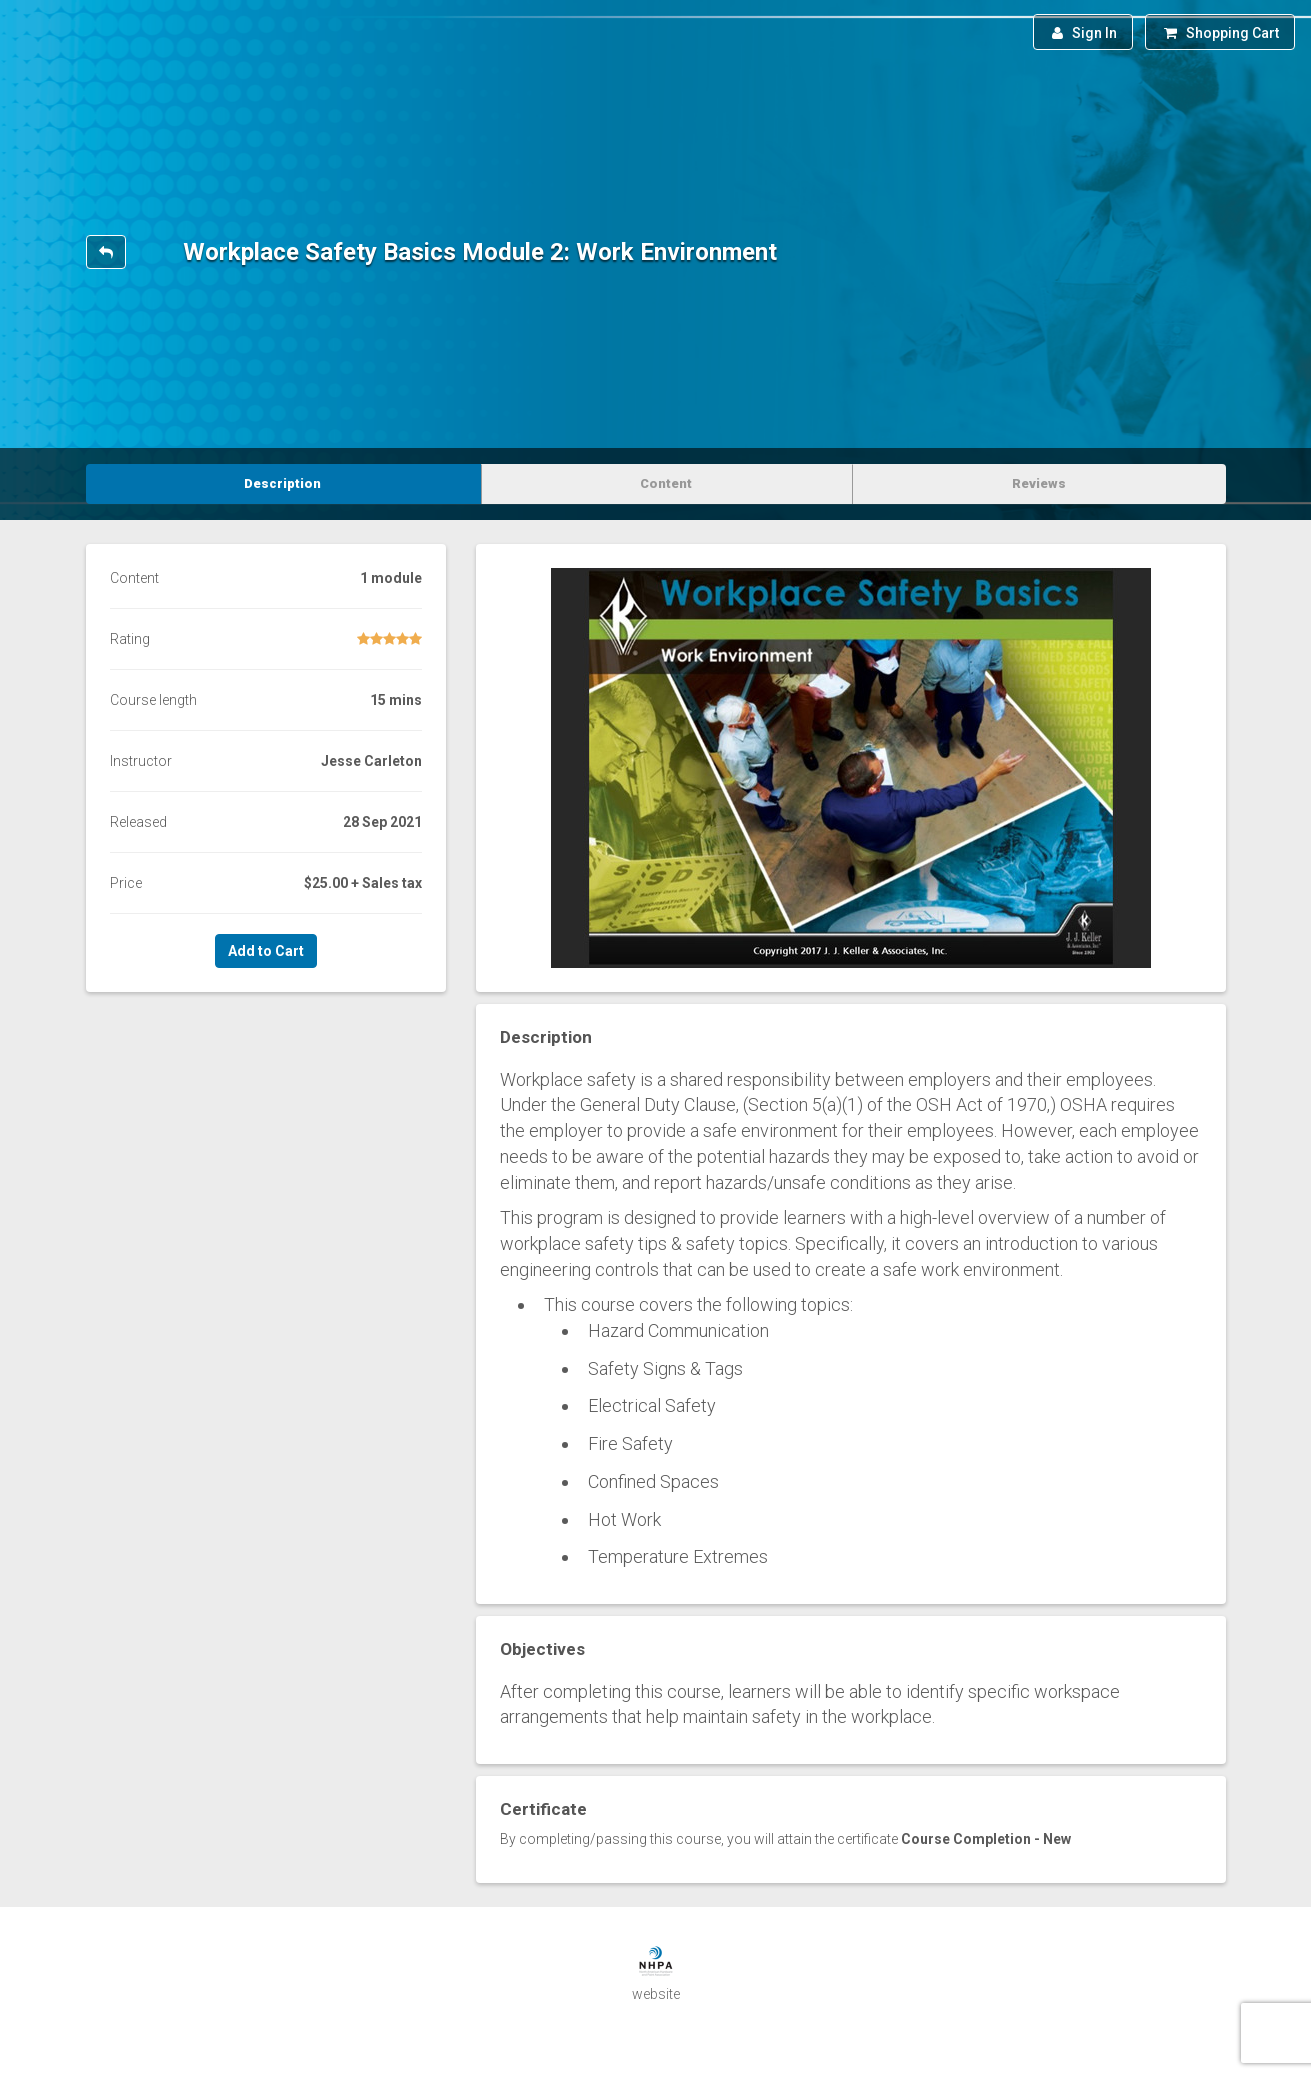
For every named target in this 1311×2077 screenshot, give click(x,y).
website (656, 1994)
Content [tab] (666, 483)
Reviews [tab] (1039, 483)
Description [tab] (282, 483)
